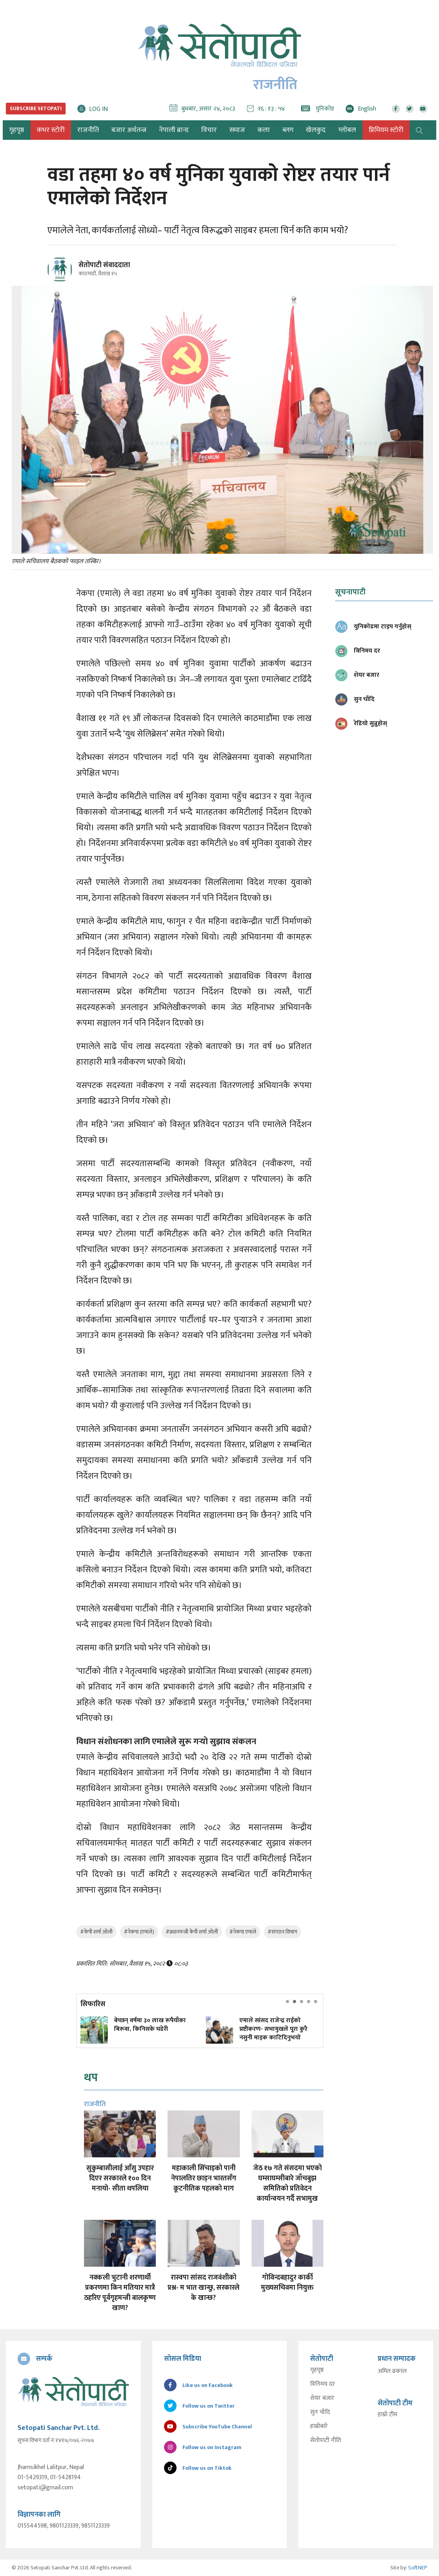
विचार (209, 130)
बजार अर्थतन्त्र (128, 130)
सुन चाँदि (320, 2412)
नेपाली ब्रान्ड (174, 130)
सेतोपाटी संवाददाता (104, 265)
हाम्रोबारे (319, 2426)
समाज (237, 130)
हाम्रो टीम (387, 2415)
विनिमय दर (322, 2384)
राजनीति (88, 130)
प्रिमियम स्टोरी (386, 130)
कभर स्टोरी (51, 130)
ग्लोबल (347, 130)
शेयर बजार (322, 2398)
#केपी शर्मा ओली (96, 1931)
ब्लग (287, 130)
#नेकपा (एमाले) (139, 1931)
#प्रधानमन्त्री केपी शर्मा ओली (192, 1931)
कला (263, 130)
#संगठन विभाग (282, 1931)
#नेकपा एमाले (242, 1931)
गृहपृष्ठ (317, 2370)
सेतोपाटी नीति (325, 2440)
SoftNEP (417, 2567)
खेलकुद (316, 130)
